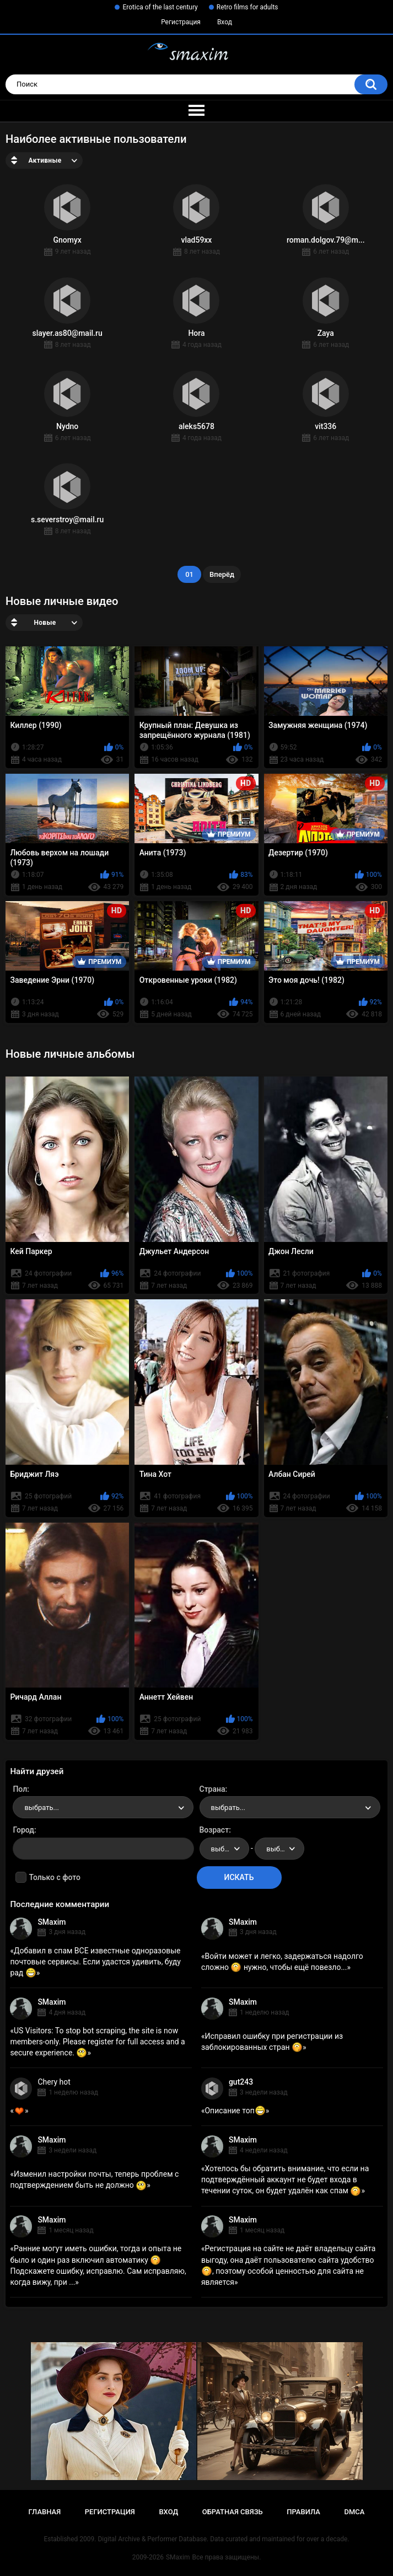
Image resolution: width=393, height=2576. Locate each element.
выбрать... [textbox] (41, 1807)
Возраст (214, 1829)
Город (23, 1829)
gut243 (241, 2081)
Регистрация (181, 22)
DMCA (354, 2512)
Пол (20, 1789)
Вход (224, 22)
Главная (45, 2512)
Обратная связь (232, 2512)
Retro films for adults (247, 7)
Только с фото (54, 1877)
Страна (212, 1789)
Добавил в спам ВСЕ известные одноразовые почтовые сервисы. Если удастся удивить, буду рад (95, 1961)
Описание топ (234, 2110)
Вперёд (221, 574)
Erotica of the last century (159, 7)
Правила (303, 2512)
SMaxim (51, 1922)
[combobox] (103, 1807)
